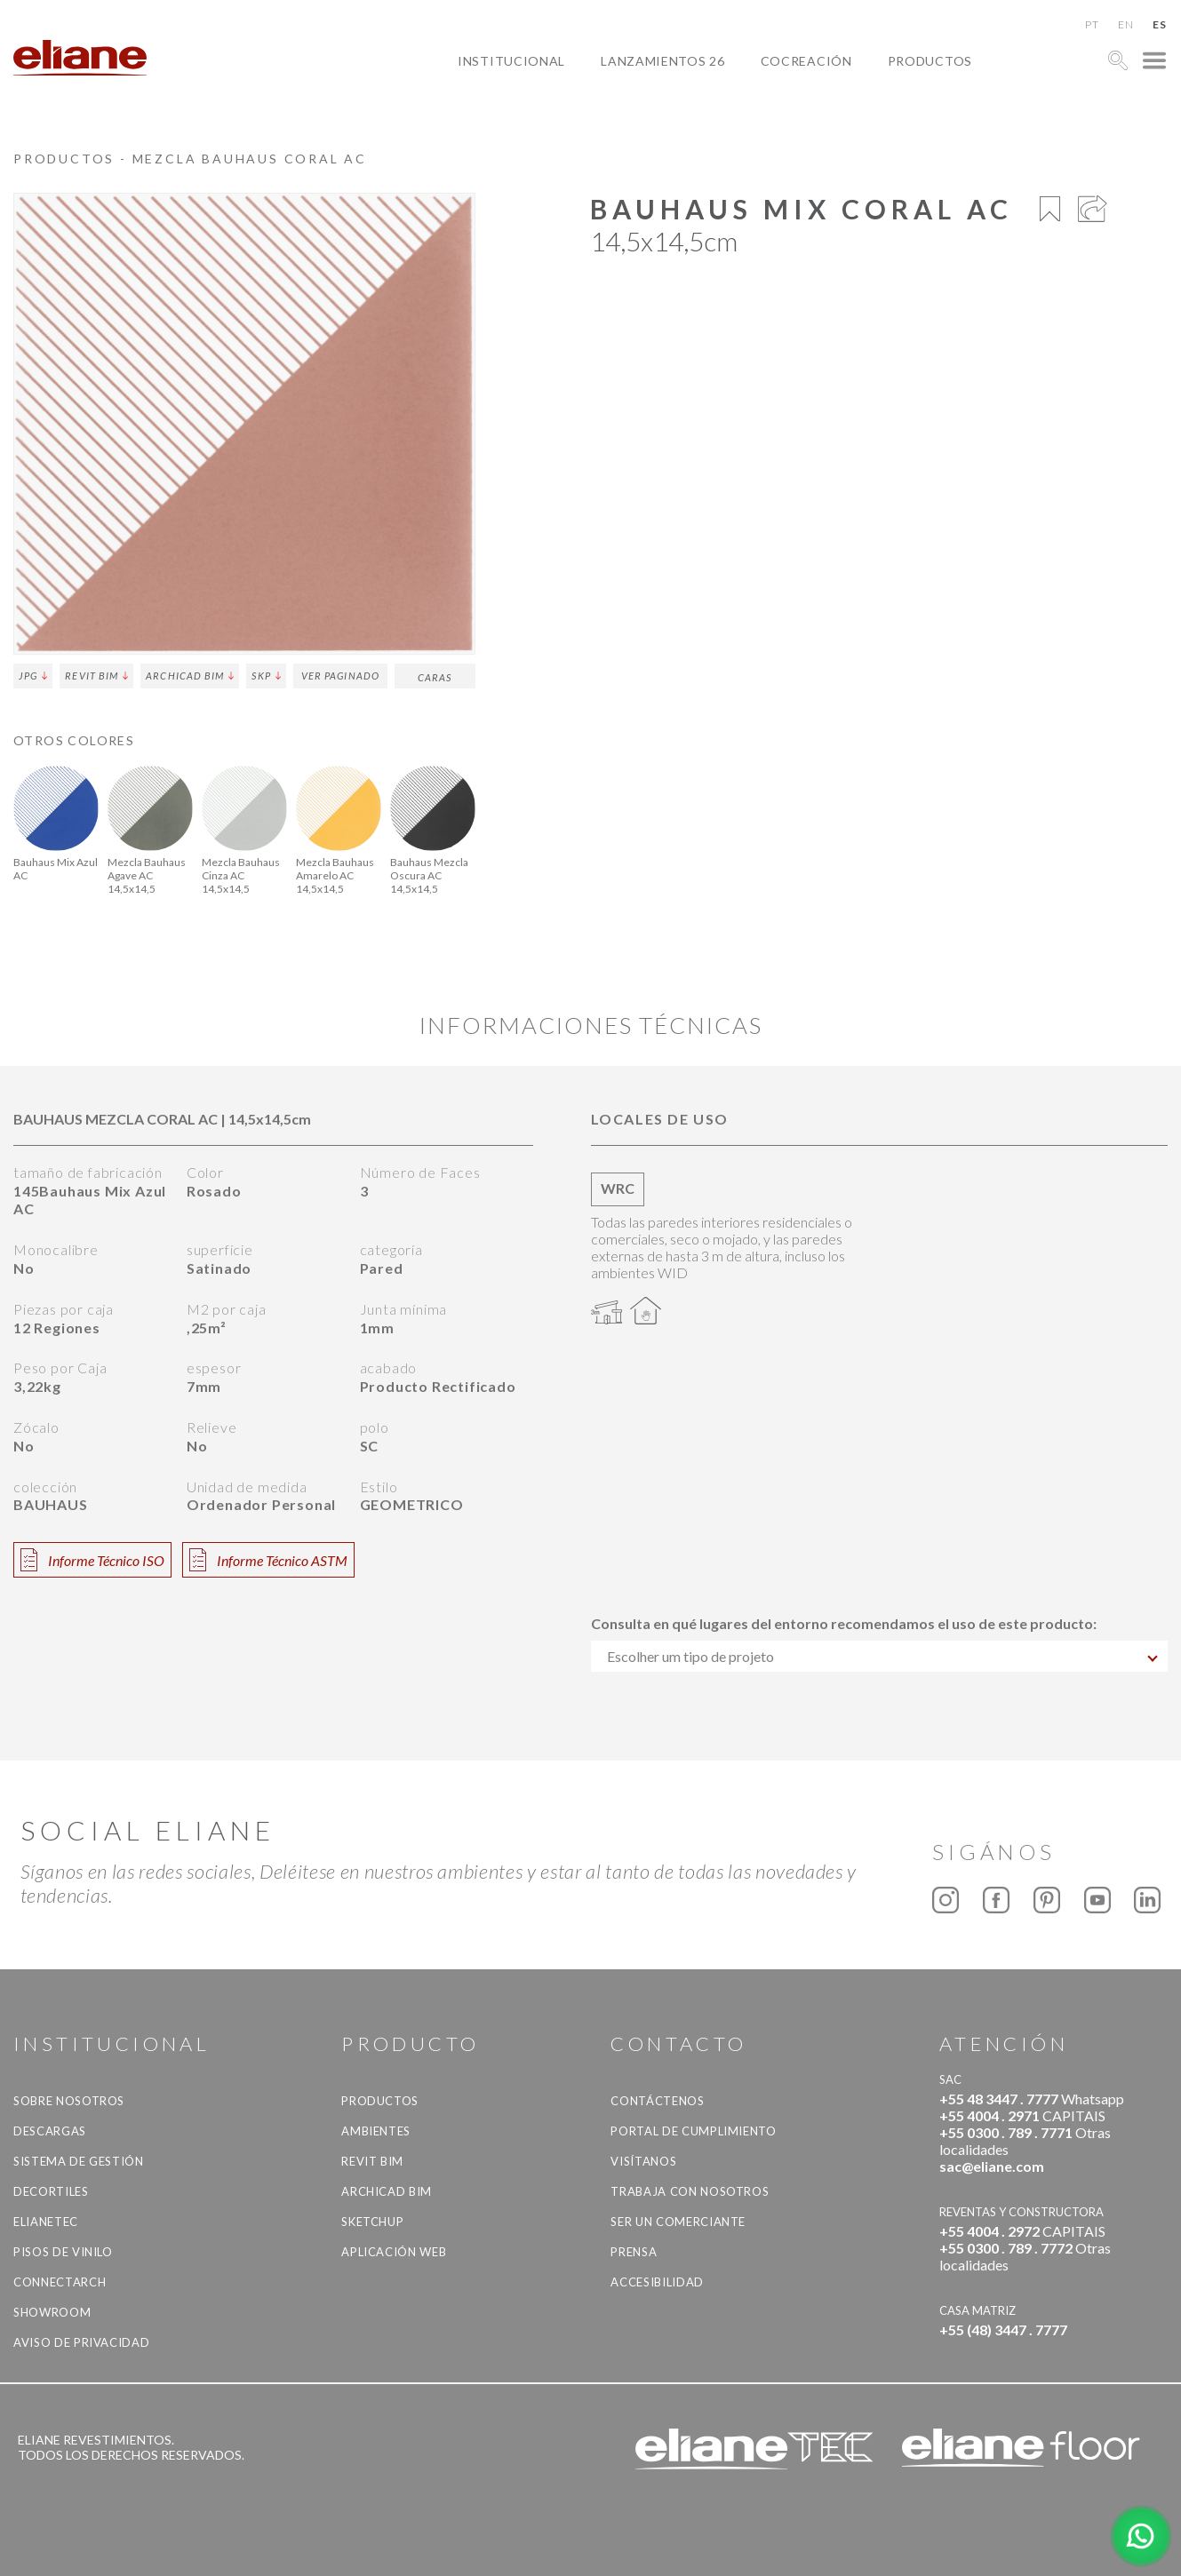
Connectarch (59, 2282)
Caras (435, 677)
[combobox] (880, 1656)
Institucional (511, 60)
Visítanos (643, 2161)
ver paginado (340, 675)
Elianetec (45, 2221)
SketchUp (372, 2221)
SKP (265, 675)
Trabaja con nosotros (689, 2191)
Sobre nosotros (68, 2101)
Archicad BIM (190, 675)
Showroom (52, 2312)
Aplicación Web (393, 2252)
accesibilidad (656, 2282)
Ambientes (376, 2131)
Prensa (633, 2252)
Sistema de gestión (78, 2161)
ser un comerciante (678, 2221)
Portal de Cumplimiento (693, 2131)
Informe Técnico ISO (92, 1559)
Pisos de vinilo (63, 2252)
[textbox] (880, 1656)
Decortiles (51, 2191)
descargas (49, 2131)
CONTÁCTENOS (657, 2101)
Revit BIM (96, 675)
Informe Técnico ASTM (268, 1559)
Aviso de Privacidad (81, 2342)
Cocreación (806, 60)
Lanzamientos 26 (663, 60)
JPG (33, 675)
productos (930, 60)
